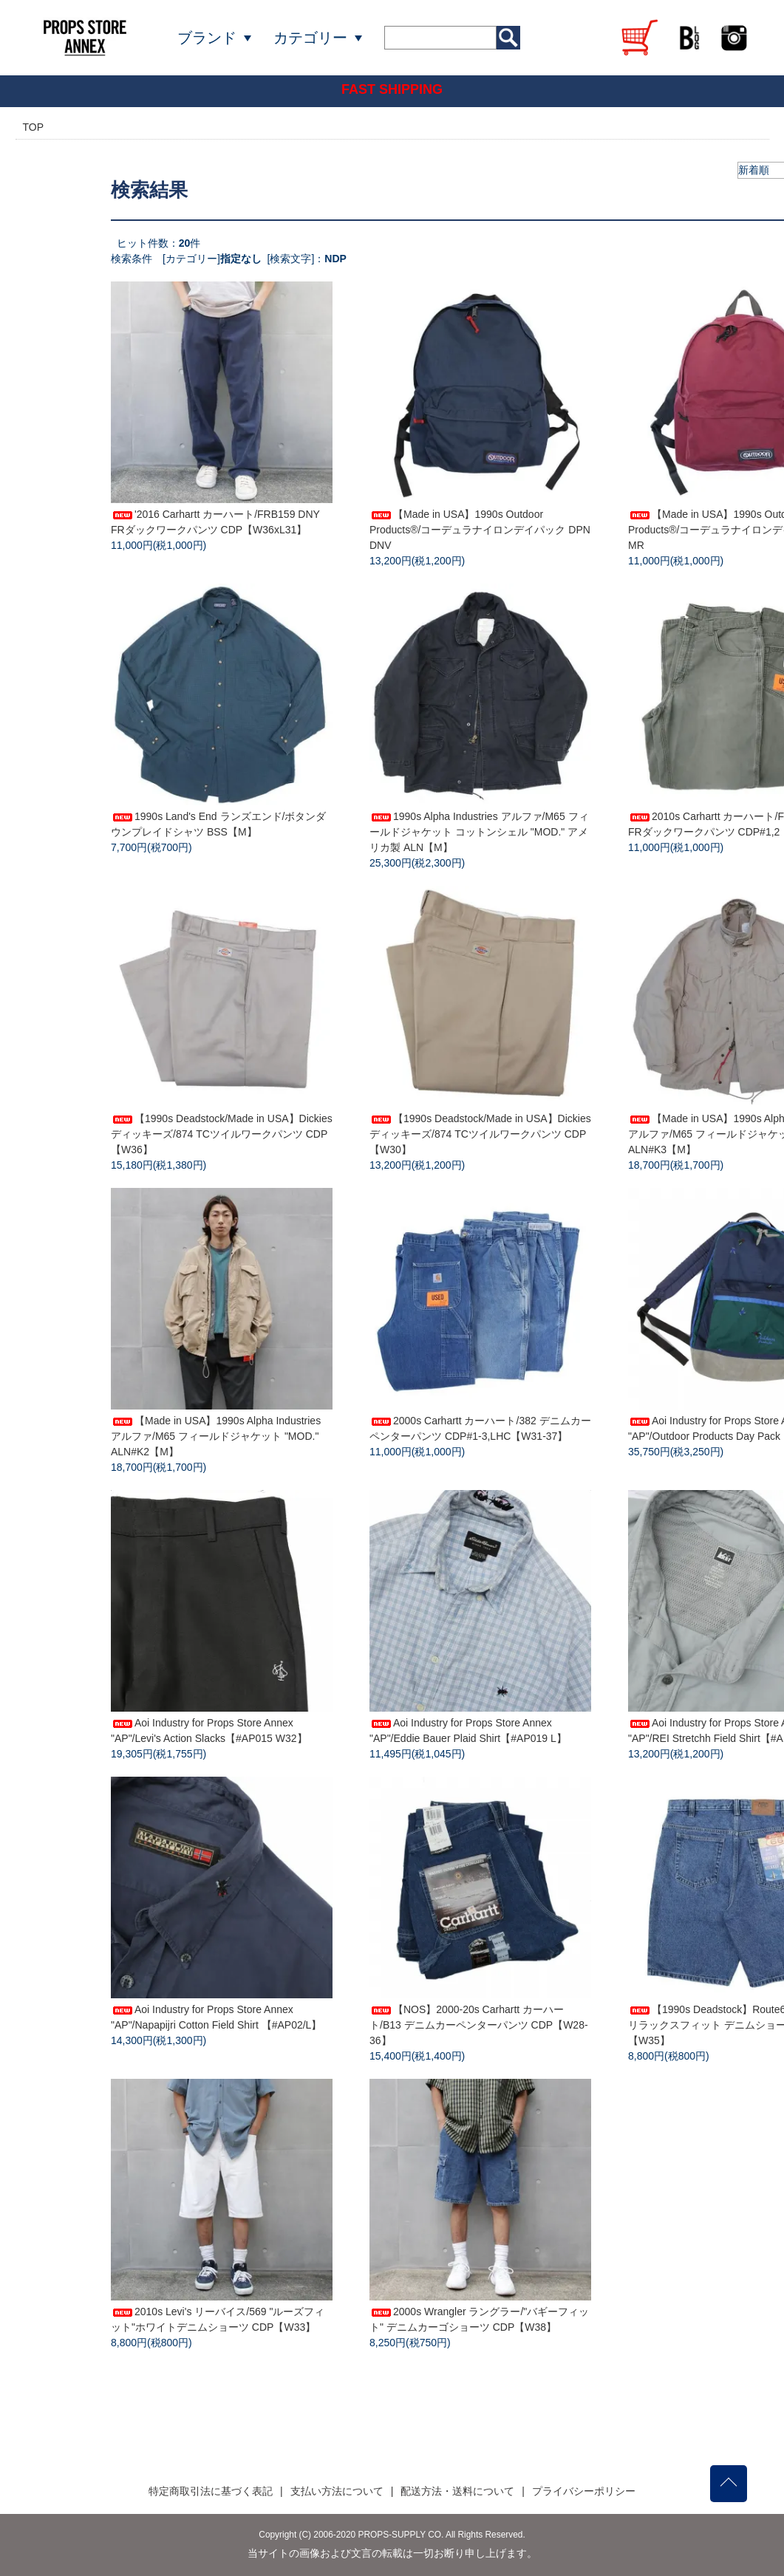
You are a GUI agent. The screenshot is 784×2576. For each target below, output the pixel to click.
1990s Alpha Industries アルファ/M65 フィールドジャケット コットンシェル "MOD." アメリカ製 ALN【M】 (479, 831)
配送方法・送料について (457, 2491)
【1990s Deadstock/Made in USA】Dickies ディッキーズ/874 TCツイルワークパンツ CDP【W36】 (222, 1134)
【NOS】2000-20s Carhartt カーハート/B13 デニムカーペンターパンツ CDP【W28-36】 (478, 2024)
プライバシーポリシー (583, 2491)
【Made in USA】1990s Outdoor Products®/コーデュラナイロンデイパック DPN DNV (479, 529)
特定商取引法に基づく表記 (211, 2491)
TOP (33, 127)
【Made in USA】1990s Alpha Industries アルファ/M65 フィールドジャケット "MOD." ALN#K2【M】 (216, 1436)
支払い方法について (337, 2491)
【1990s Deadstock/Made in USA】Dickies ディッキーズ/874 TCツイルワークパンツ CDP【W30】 (480, 1134)
